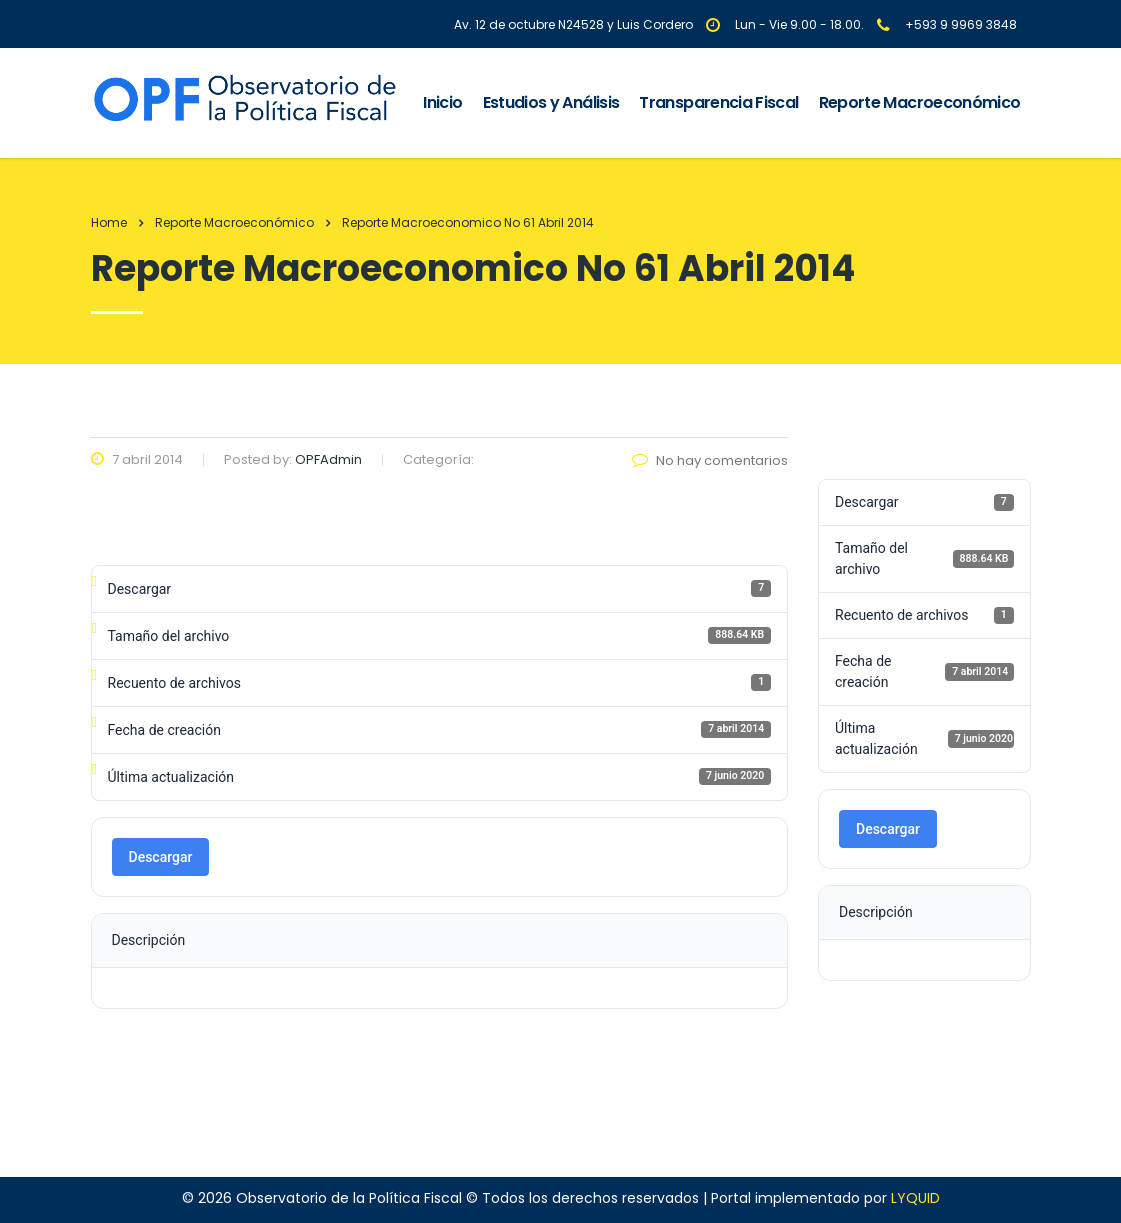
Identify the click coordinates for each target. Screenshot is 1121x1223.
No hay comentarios (710, 460)
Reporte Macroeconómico (920, 102)
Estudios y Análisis (551, 102)
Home (109, 222)
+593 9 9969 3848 (961, 24)
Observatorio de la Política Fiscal (349, 1198)
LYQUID (915, 1198)
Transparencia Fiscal (718, 102)
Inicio (442, 102)
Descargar (161, 857)
